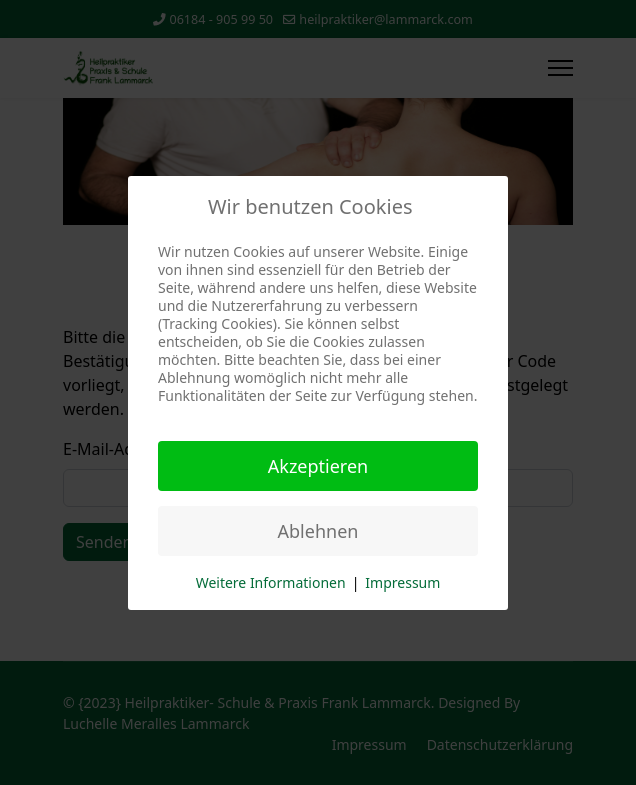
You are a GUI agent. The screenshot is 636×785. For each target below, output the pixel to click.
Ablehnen (318, 531)
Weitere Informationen (271, 582)
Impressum (402, 582)
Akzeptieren (318, 466)
